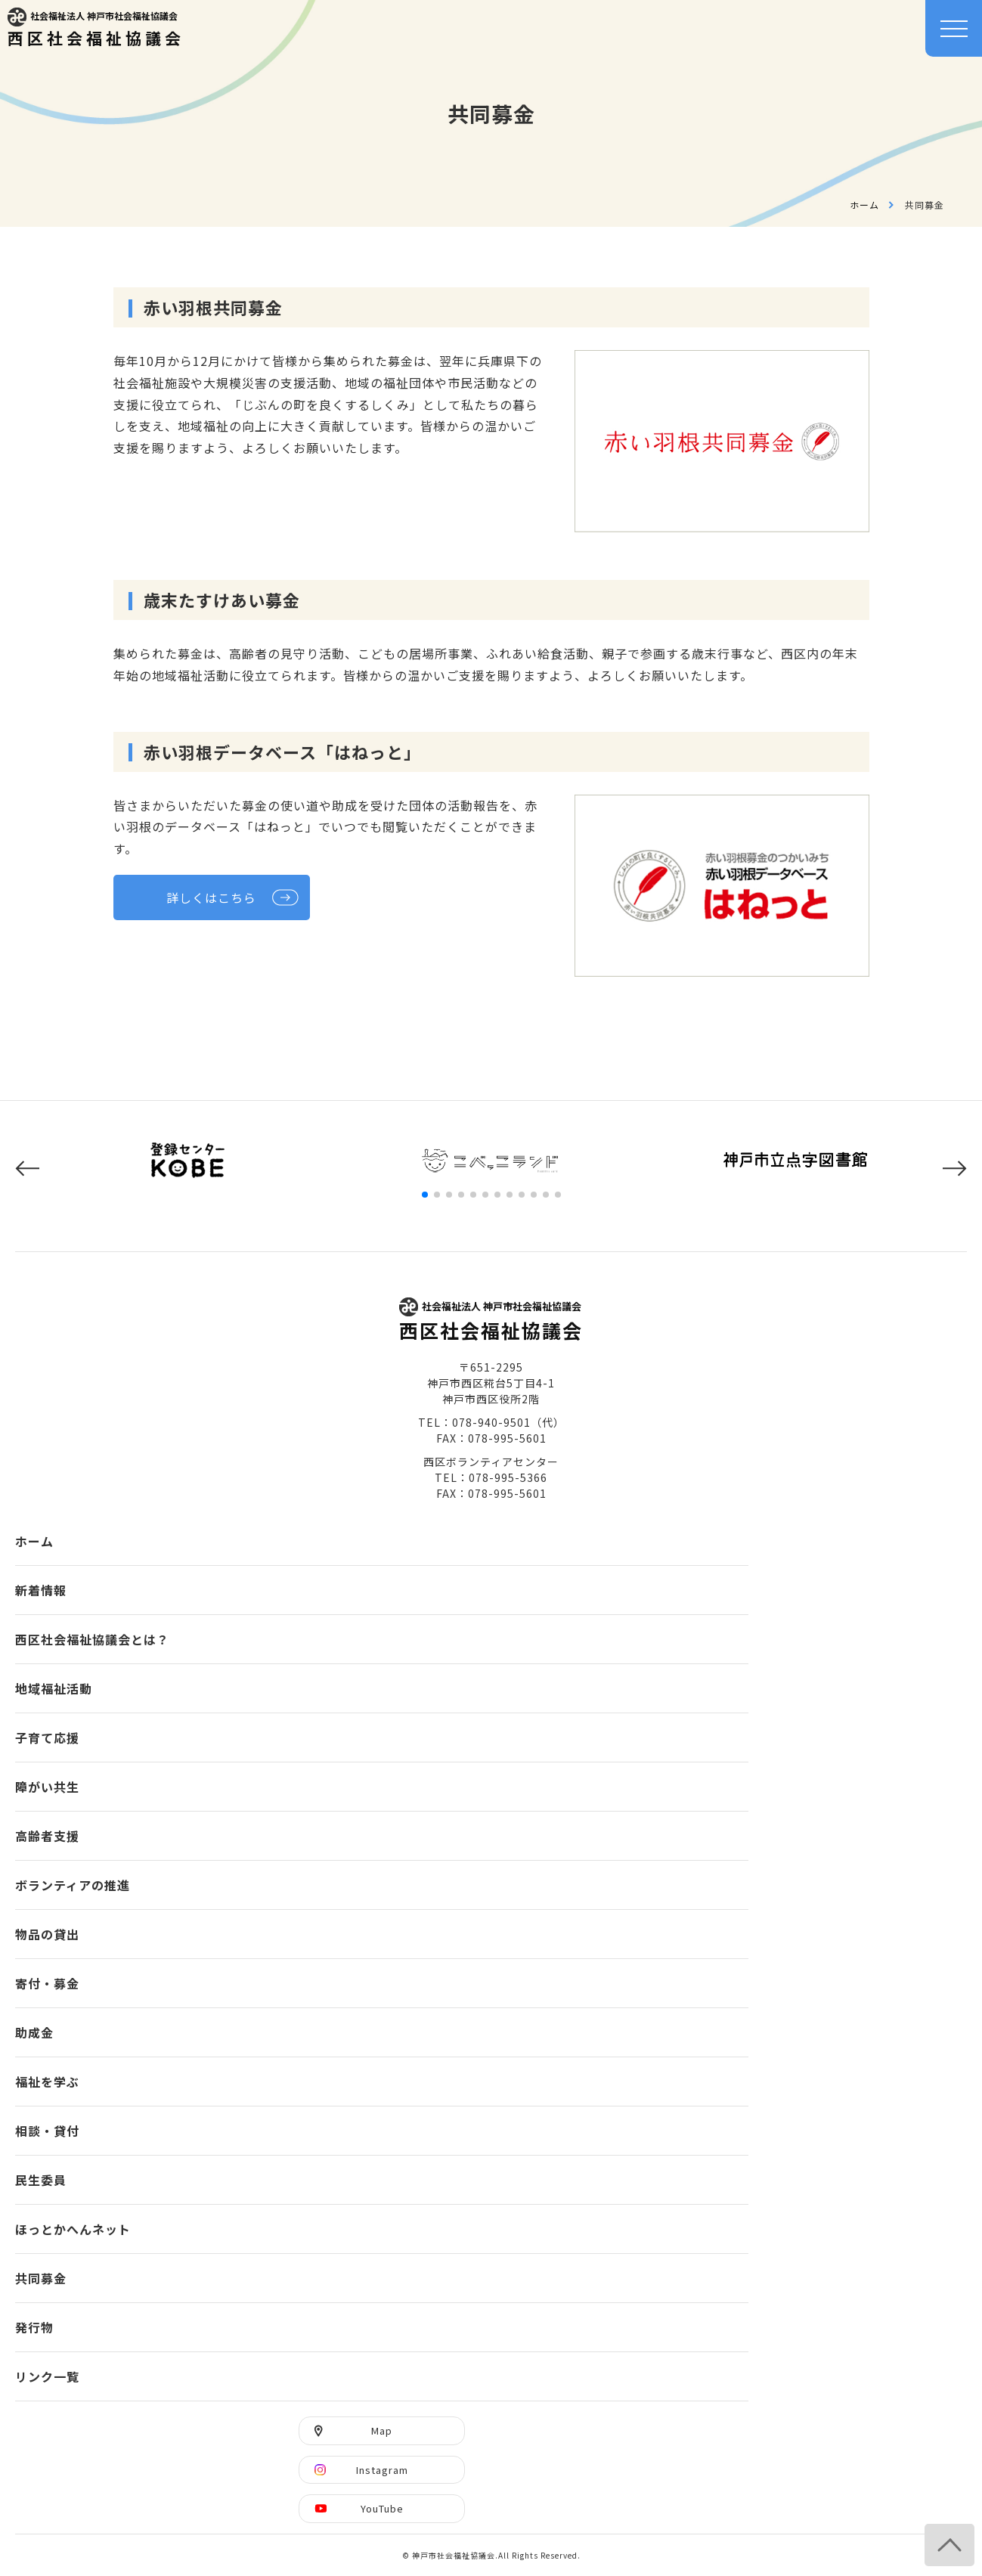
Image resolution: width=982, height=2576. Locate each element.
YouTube (382, 2508)
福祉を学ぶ (47, 2081)
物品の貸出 (47, 1934)
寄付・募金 (47, 1983)
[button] (27, 1168)
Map (381, 2430)
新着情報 (41, 1590)
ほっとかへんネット (73, 2229)
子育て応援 (47, 1737)
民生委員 (41, 2180)
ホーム (864, 204)
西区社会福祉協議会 (96, 28)
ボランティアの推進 (72, 1885)
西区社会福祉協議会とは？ (92, 1639)
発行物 (34, 2327)
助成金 (34, 2032)
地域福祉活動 (53, 1688)
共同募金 (41, 2278)
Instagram (382, 2470)
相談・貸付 (47, 2131)
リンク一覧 (47, 2376)
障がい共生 (47, 1787)
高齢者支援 (47, 1836)
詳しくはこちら (211, 897)
